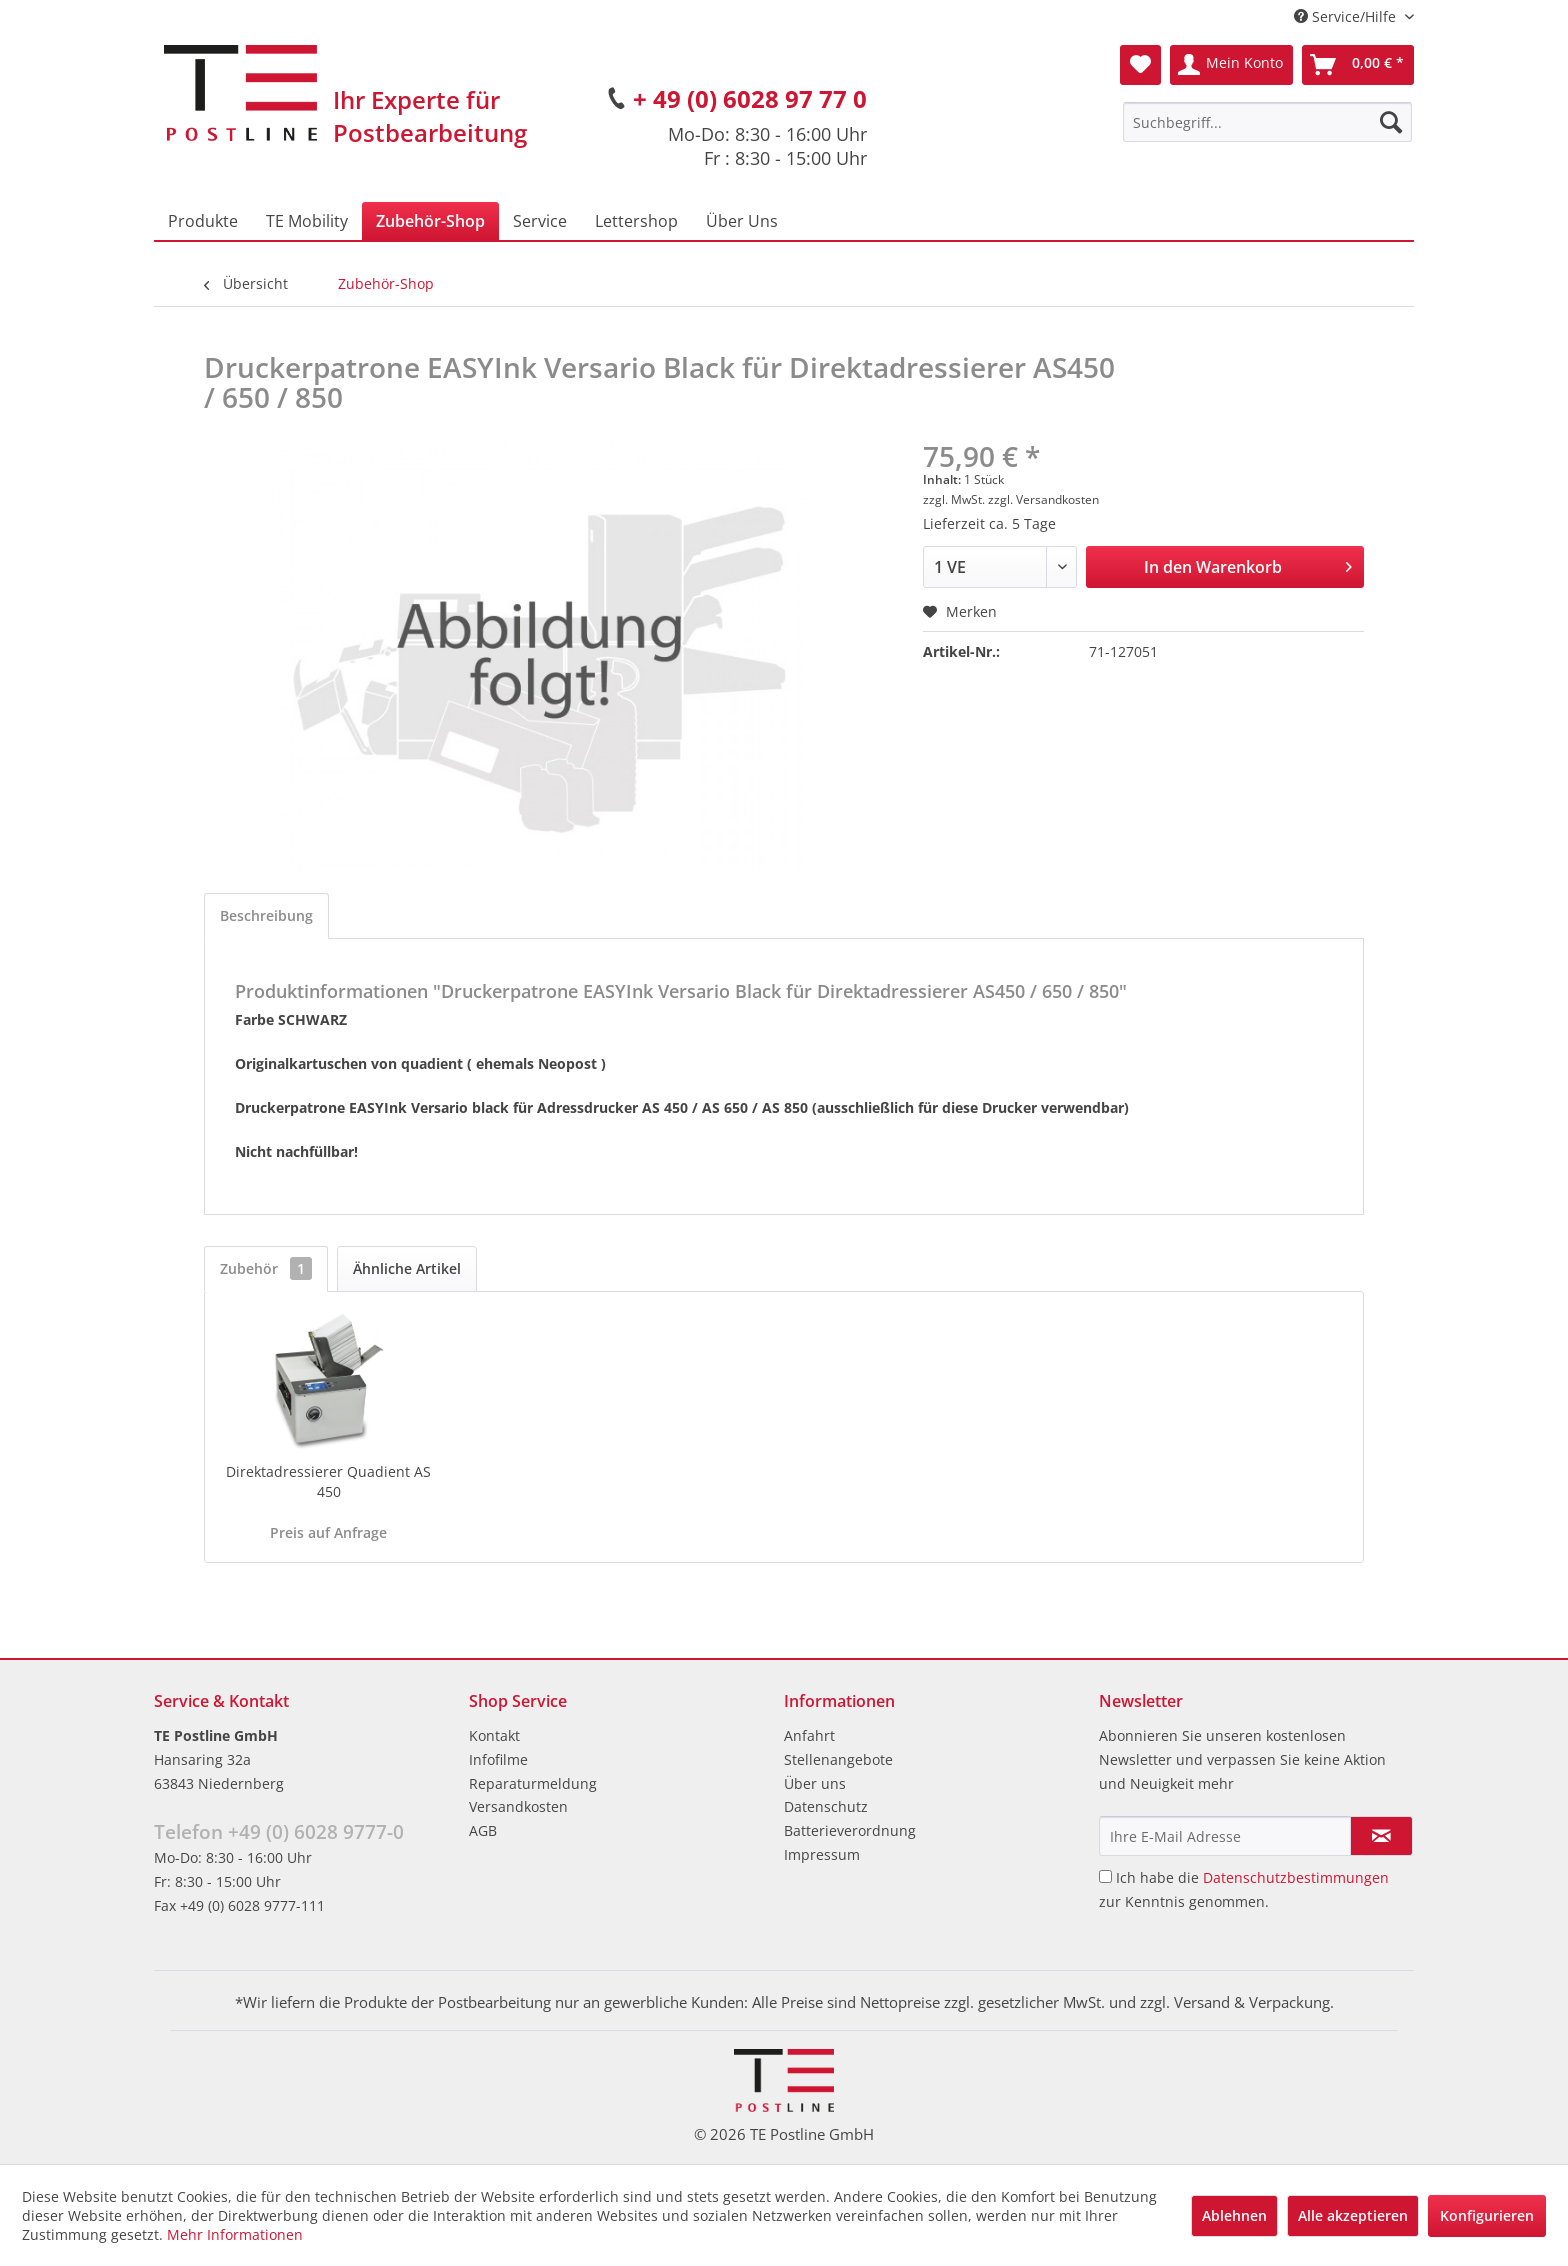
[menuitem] (1267, 122)
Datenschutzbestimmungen (1296, 1877)
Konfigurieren (1487, 2215)
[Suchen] (1391, 122)
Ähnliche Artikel (407, 1268)
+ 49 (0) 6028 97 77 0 (750, 98)
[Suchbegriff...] (1267, 122)
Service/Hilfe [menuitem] (1347, 16)
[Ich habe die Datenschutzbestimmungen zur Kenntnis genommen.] (1105, 1876)
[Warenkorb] (1358, 65)
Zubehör (266, 1268)
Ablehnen (1234, 2215)
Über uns (815, 1783)
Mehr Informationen (235, 2234)
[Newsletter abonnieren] (1381, 1836)
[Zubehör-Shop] (430, 221)
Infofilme (498, 1759)
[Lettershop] (636, 221)
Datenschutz (826, 1806)
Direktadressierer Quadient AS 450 (328, 1481)
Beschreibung (266, 915)
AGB (483, 1830)
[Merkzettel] (1140, 65)
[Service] (540, 221)
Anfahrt (809, 1735)
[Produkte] (203, 221)
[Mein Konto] (1231, 65)
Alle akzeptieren (1353, 2215)
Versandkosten (518, 1806)
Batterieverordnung (850, 1830)
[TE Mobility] (307, 221)
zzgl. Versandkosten (1043, 499)
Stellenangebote (838, 1759)
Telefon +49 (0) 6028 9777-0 (279, 1832)
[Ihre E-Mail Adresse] (1225, 1836)
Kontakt (494, 1735)
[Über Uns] (742, 221)
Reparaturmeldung (533, 1783)
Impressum (822, 1854)
